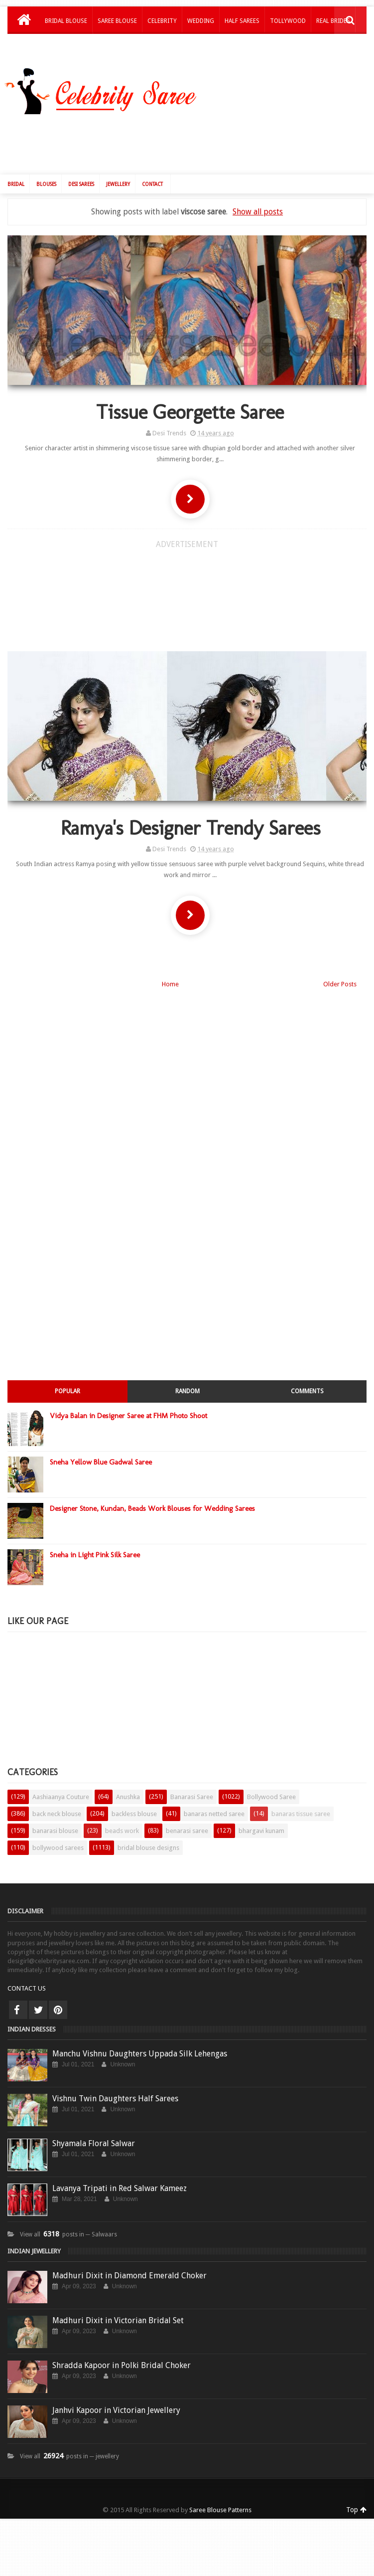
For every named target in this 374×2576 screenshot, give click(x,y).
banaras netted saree (214, 1799)
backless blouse (134, 1799)
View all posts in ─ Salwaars (68, 2219)
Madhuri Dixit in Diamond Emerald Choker (129, 2260)
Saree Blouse (117, 20)
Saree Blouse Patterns (220, 2495)
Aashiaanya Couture (60, 1782)
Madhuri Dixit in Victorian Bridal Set (118, 2305)
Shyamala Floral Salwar (93, 2128)
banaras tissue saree (300, 1799)
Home (170, 968)
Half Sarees (242, 20)
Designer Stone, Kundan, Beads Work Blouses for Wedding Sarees (152, 1493)
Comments (307, 1376)
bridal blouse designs (148, 1833)
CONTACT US (26, 1973)
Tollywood (288, 20)
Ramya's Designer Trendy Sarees (187, 813)
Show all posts (258, 196)
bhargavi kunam (261, 1816)
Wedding (200, 20)
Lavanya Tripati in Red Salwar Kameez (119, 2173)
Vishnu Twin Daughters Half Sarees (115, 2083)
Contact (152, 169)
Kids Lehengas (66, 46)
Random (187, 1376)
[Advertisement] (119, 582)
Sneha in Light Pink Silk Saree (95, 1539)
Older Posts (340, 968)
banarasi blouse (55, 1816)
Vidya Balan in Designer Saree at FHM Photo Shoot (128, 1400)
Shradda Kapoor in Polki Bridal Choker (121, 2350)
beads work (122, 1816)
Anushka (128, 1782)
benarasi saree (187, 1816)
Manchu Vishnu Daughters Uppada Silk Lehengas (139, 2038)
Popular (67, 1376)
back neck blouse (56, 1799)
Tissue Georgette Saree (187, 396)
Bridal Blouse (66, 20)
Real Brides (333, 20)
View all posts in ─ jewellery (69, 2441)
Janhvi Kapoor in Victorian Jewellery (116, 2395)
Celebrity (162, 20)
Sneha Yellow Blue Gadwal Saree (101, 1447)
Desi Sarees (81, 169)
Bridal (15, 169)
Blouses (46, 169)
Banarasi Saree (191, 1782)
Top (356, 2495)
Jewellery (118, 169)
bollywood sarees (58, 1833)
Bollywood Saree (271, 1782)
